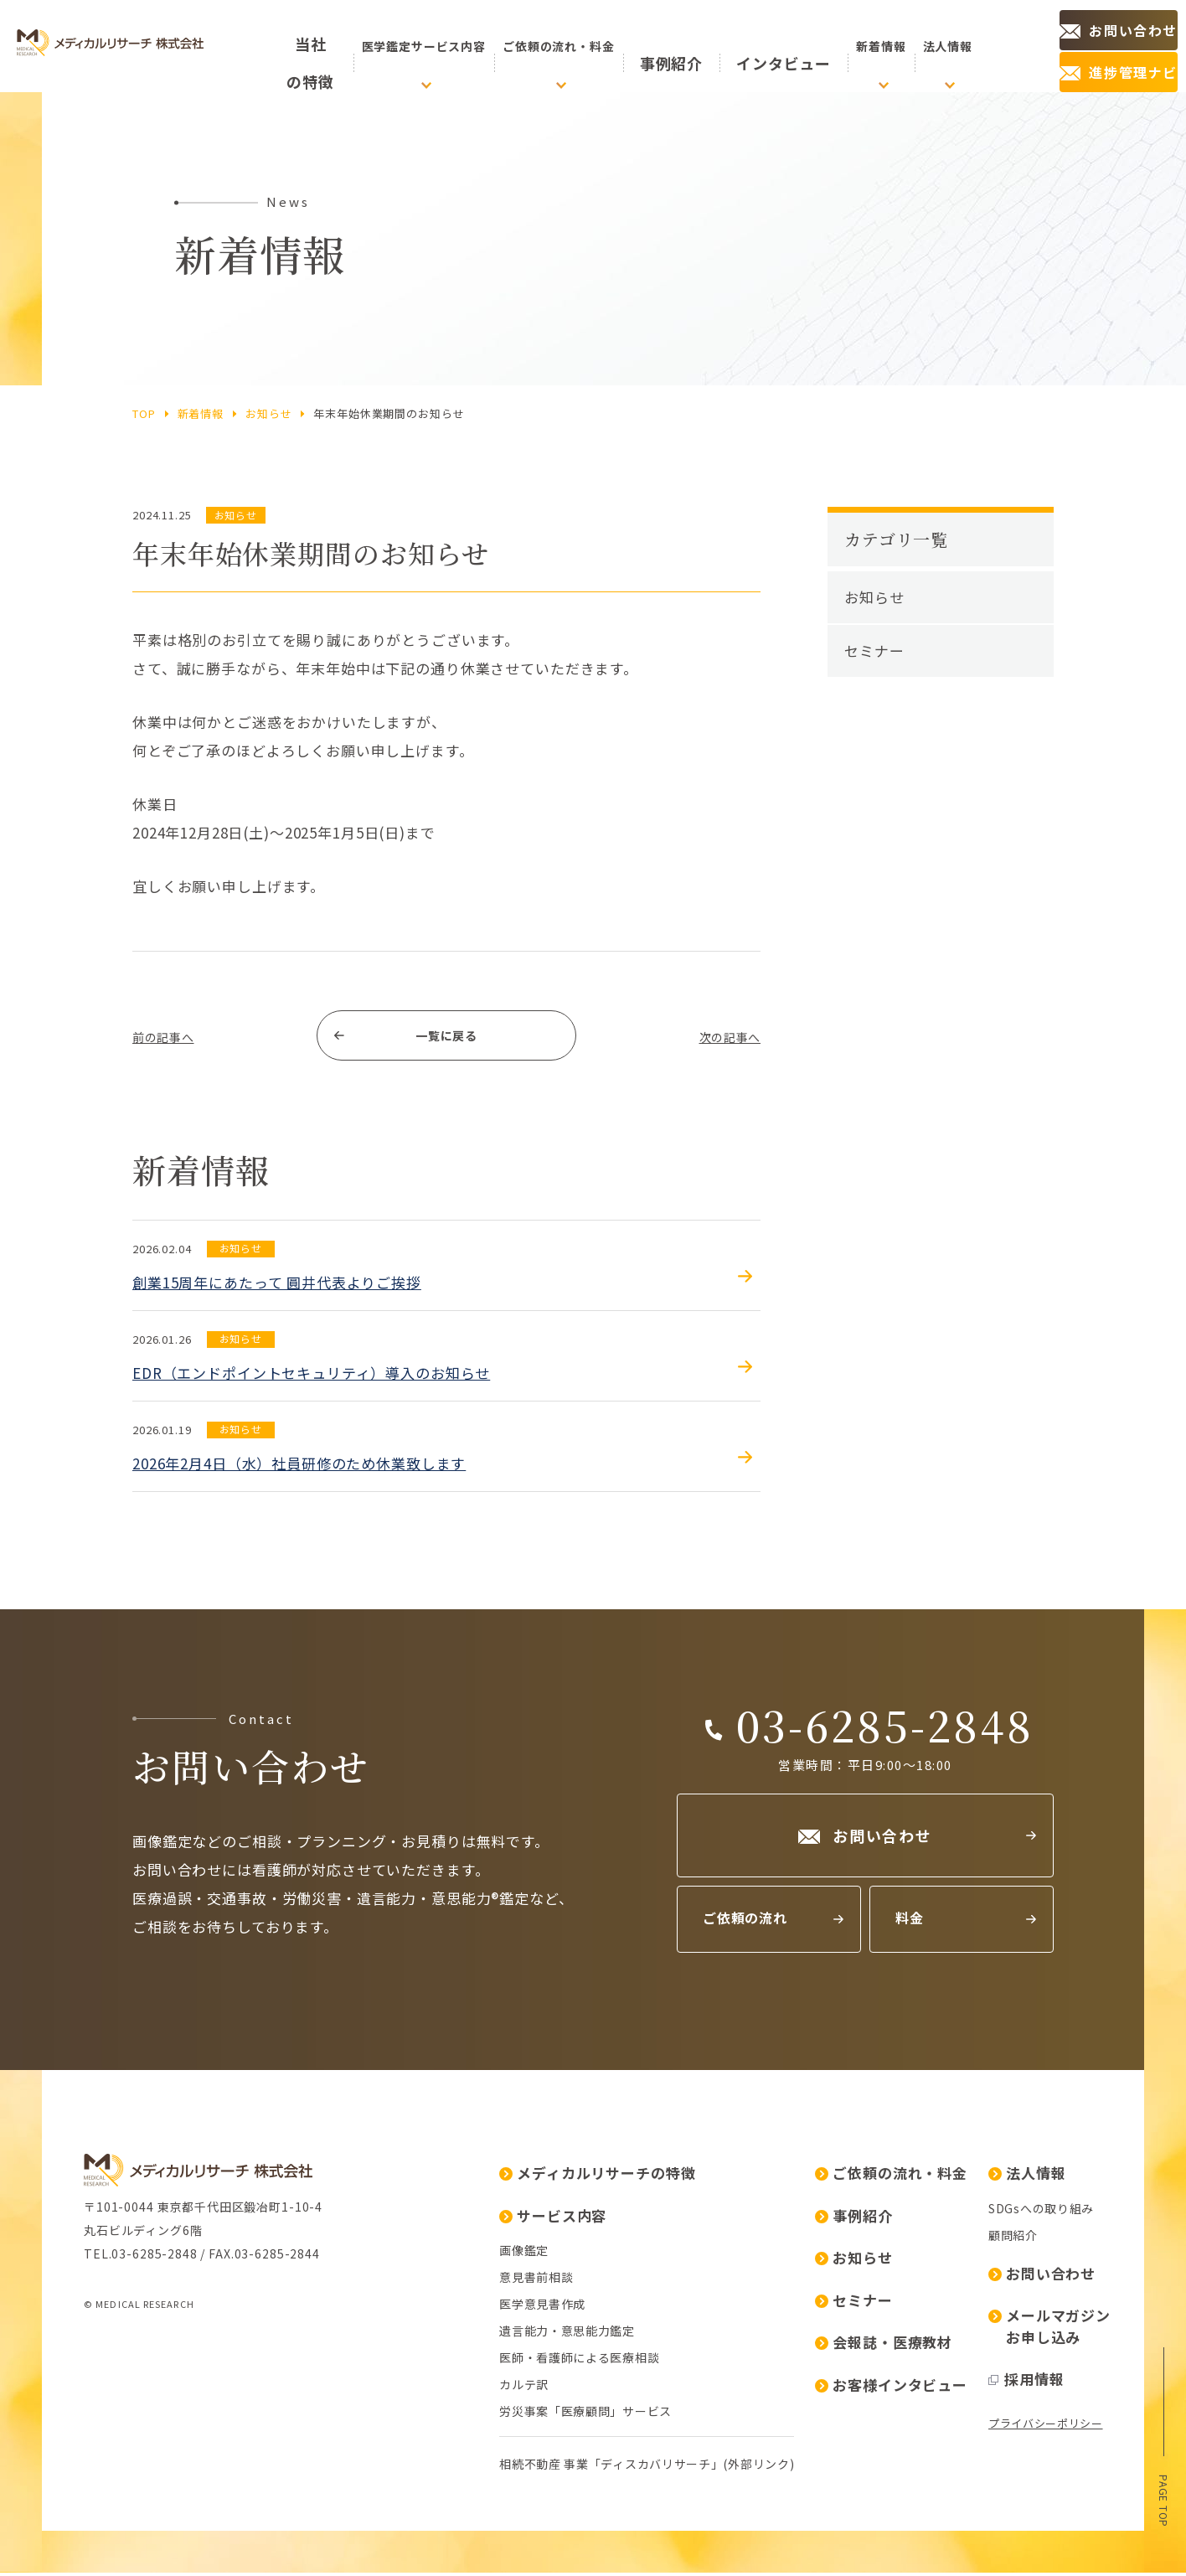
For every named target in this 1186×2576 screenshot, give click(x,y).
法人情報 (1026, 2176)
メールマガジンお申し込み (1049, 2329)
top (144, 413)
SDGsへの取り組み (1041, 2211)
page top (1164, 2499)
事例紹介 (693, 46)
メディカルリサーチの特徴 (597, 2176)
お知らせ (268, 413)
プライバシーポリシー (1045, 2426)
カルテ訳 (524, 2387)
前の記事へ (169, 1037)
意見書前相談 (536, 2280)
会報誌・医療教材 (883, 2345)
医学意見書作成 (542, 2307)
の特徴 (320, 46)
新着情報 (201, 413)
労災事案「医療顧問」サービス (585, 2414)
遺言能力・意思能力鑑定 (567, 2334)
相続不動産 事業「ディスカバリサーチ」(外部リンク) (646, 2467)
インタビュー (772, 46)
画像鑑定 (524, 2253)
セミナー (874, 650)
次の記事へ (723, 1037)
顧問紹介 (1013, 2238)
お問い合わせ (1042, 2276)
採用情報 (1026, 2382)
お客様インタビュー (891, 2387)
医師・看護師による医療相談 (579, 2360)
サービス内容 (552, 2218)
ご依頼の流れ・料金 (891, 2176)
